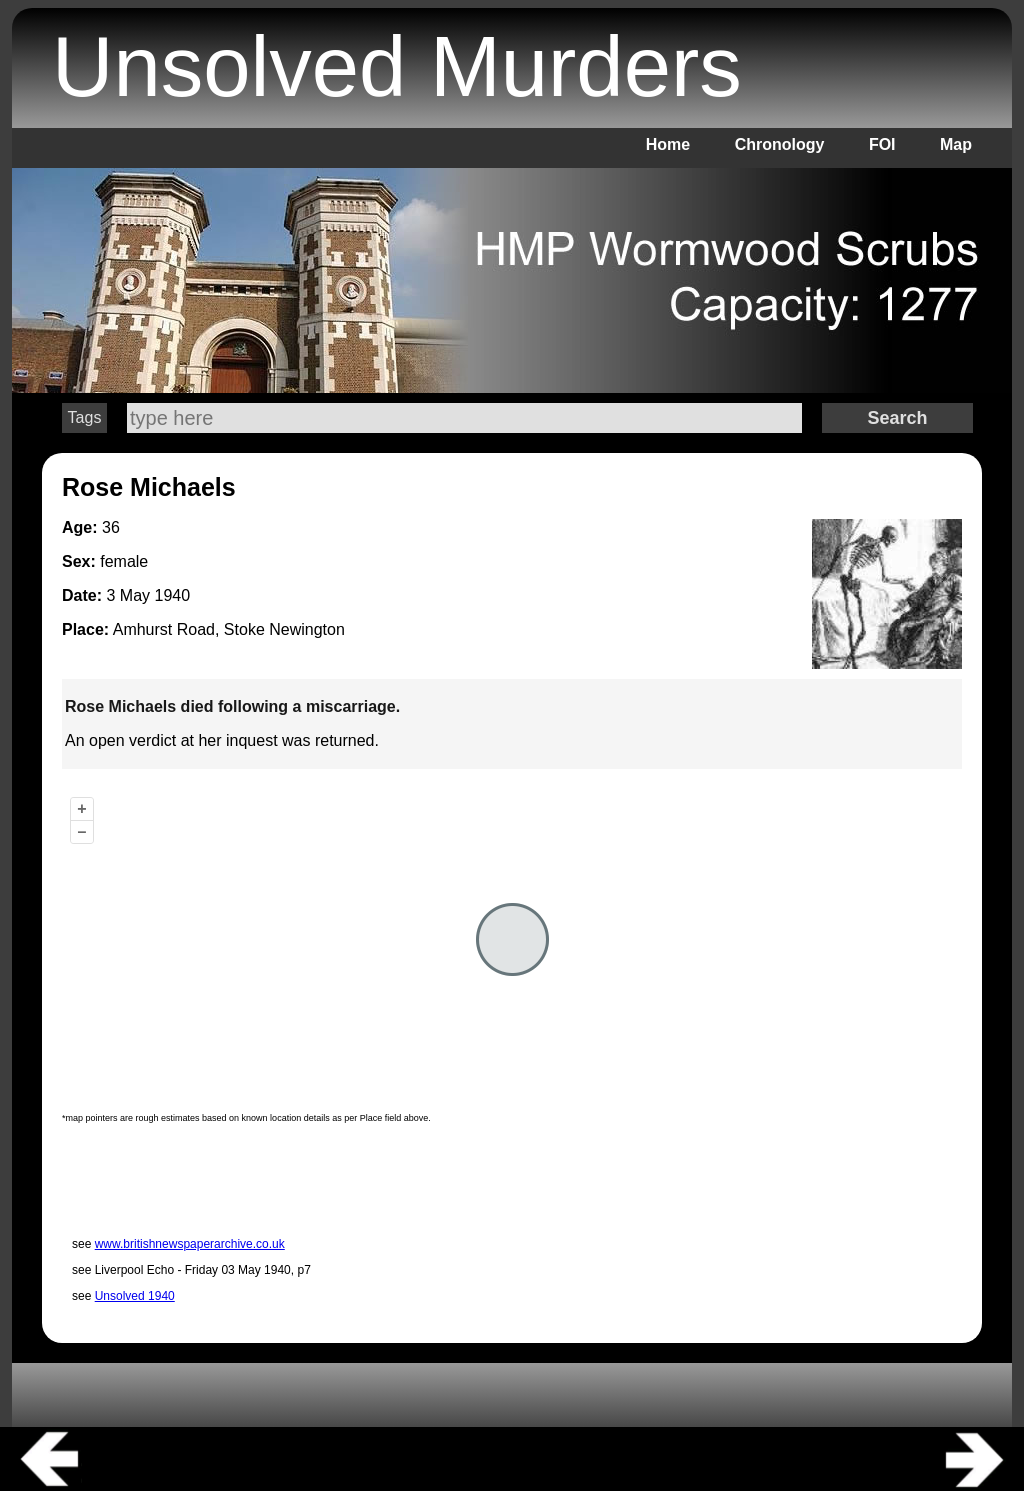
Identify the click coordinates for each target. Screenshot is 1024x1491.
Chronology (780, 144)
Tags (85, 417)
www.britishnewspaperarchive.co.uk (190, 1244)
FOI (882, 144)
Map (956, 144)
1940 (172, 595)
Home (668, 144)
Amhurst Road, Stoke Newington (229, 629)
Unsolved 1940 (135, 1296)
